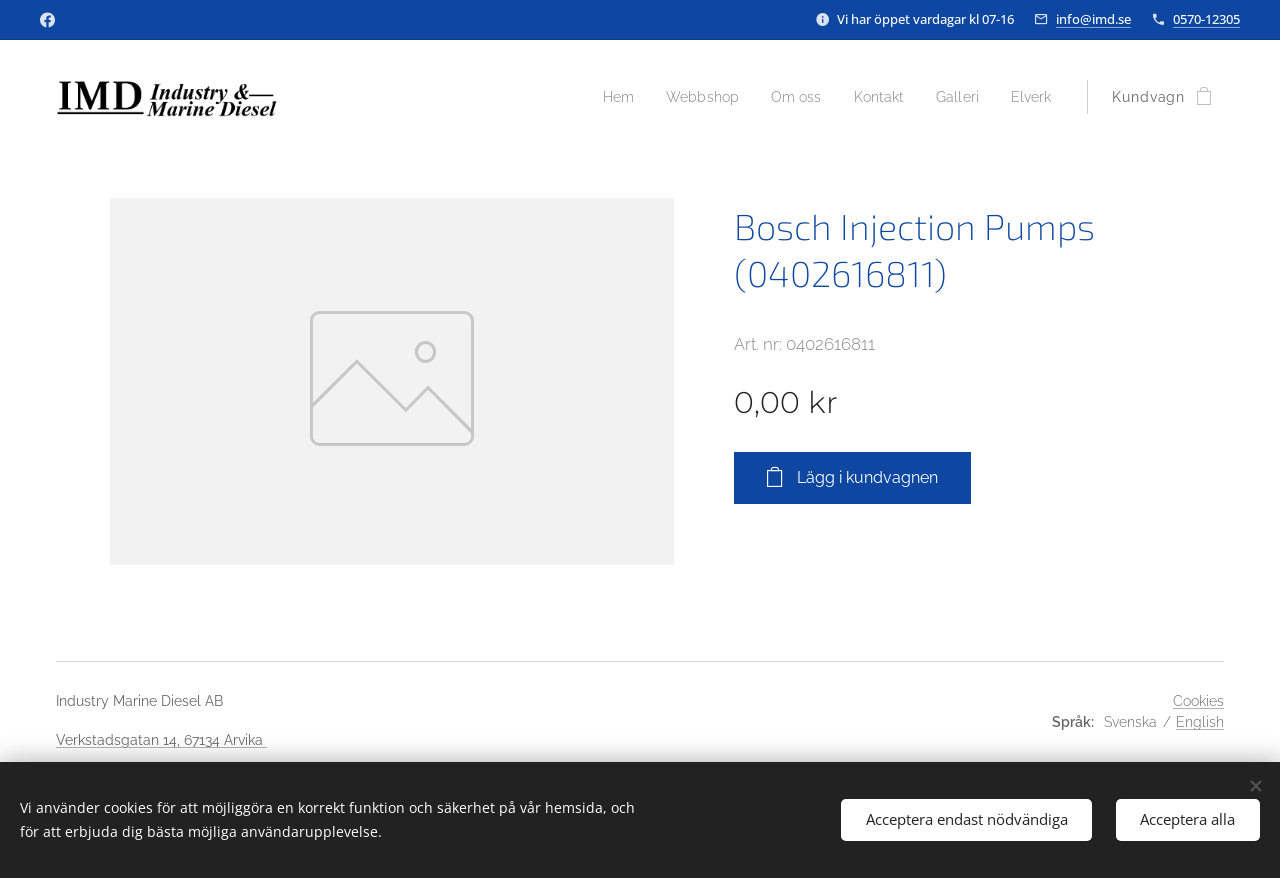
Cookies (1198, 701)
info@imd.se (1093, 19)
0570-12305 (1206, 19)
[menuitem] (597, 97)
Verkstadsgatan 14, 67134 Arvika (161, 740)
